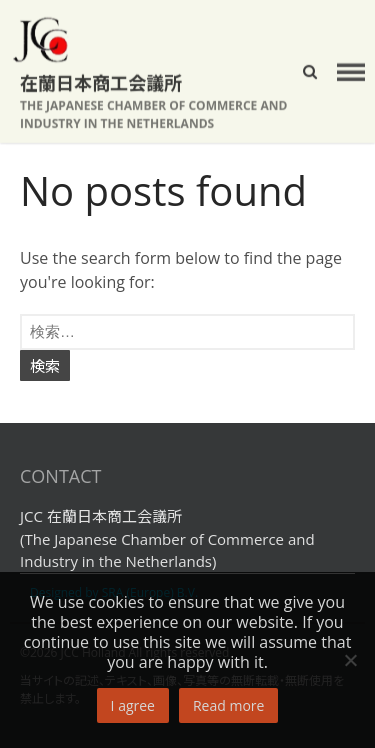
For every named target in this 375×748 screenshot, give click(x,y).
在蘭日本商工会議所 (101, 83)
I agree (133, 705)
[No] (350, 660)
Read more (228, 705)
